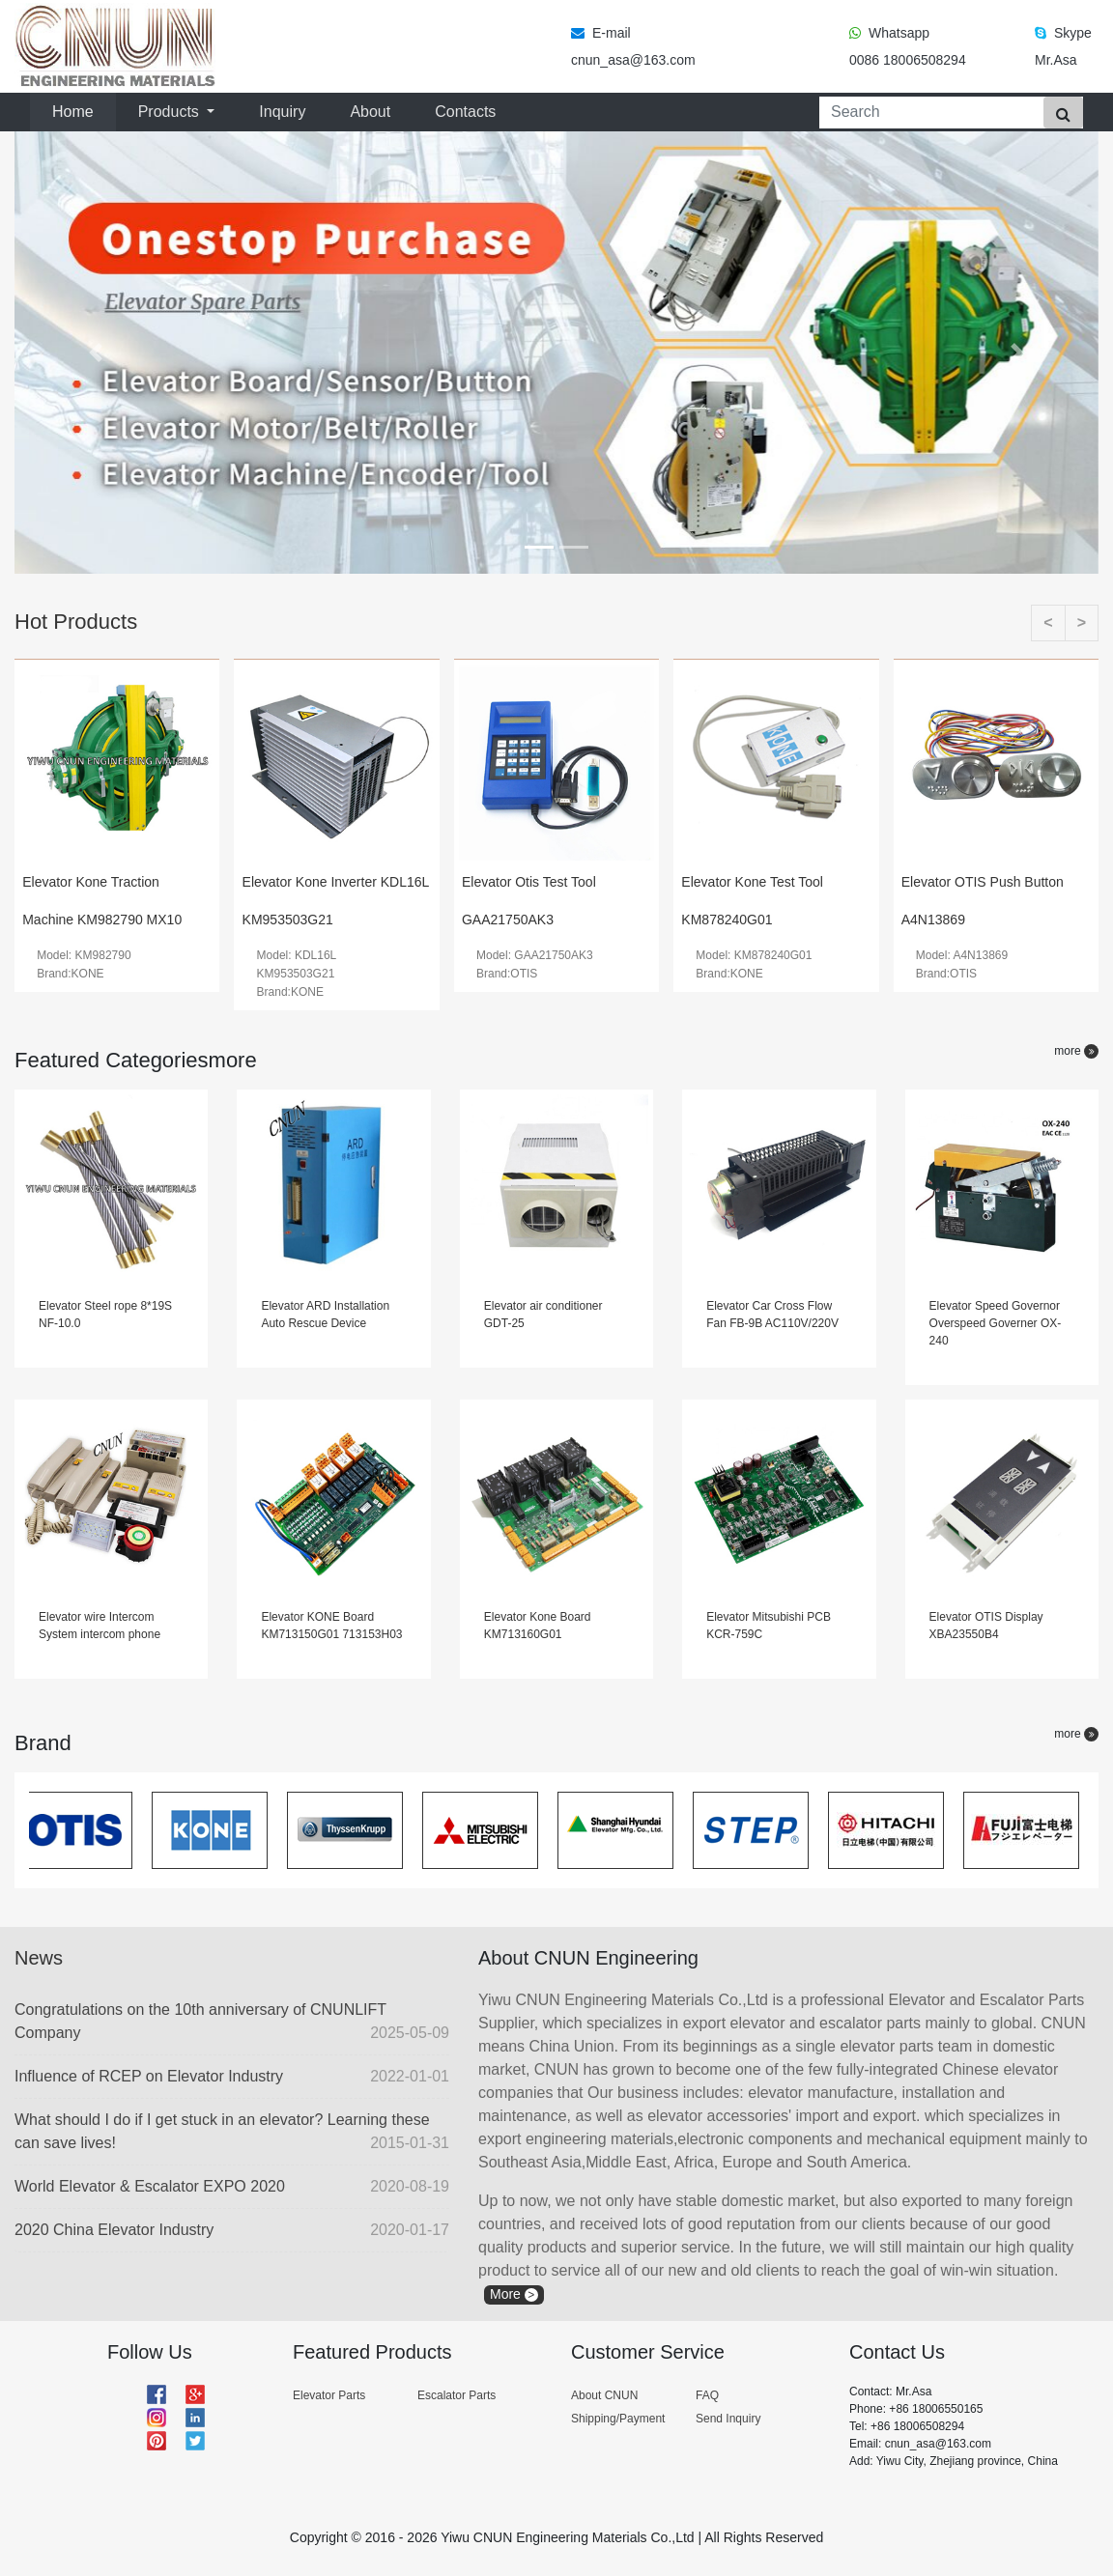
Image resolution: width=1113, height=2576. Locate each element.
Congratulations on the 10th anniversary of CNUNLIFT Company (231, 2023)
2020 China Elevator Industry (231, 2230)
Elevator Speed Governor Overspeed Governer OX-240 (995, 1323)
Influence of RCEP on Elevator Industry (231, 2076)
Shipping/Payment (618, 2418)
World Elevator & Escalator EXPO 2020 (231, 2186)
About (370, 111)
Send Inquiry (728, 2418)
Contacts (465, 111)
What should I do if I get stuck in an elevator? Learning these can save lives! (231, 2133)
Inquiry (282, 111)
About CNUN (604, 2395)
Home (76, 109)
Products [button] (171, 111)
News (38, 1957)
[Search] (927, 112)
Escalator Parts (456, 2395)
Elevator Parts (329, 2395)
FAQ (707, 2395)
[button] (95, 352)
